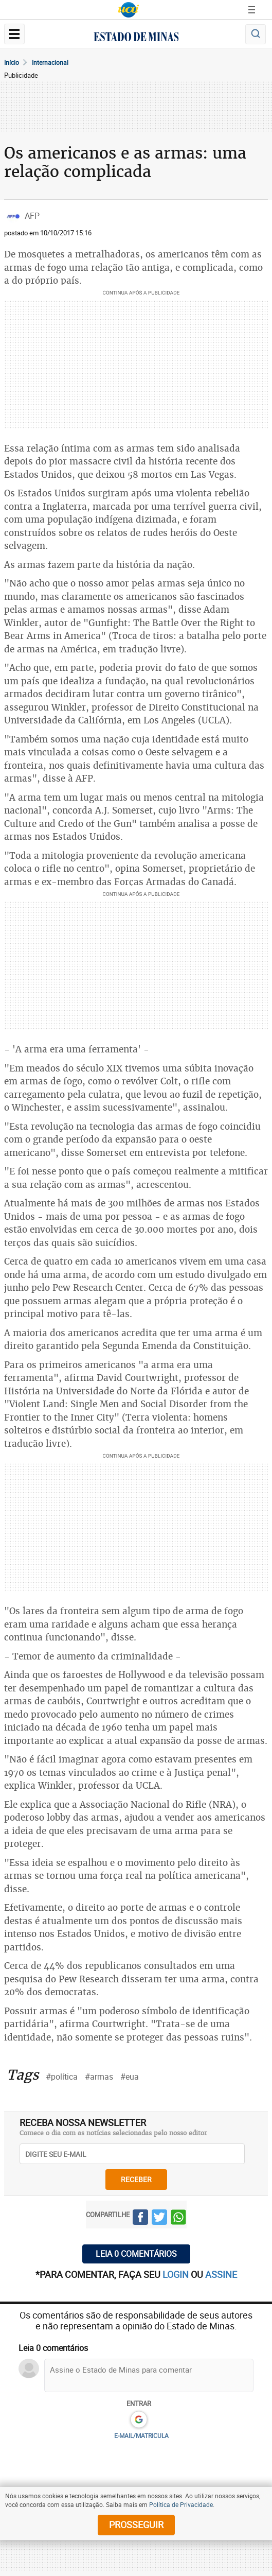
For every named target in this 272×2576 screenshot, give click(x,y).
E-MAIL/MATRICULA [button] (141, 2435)
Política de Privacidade (181, 2504)
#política (62, 2076)
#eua (129, 2076)
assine (221, 2274)
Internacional (50, 62)
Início (11, 62)
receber (136, 2179)
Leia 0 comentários (136, 2253)
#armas (99, 2076)
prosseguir (136, 2524)
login (176, 2274)
